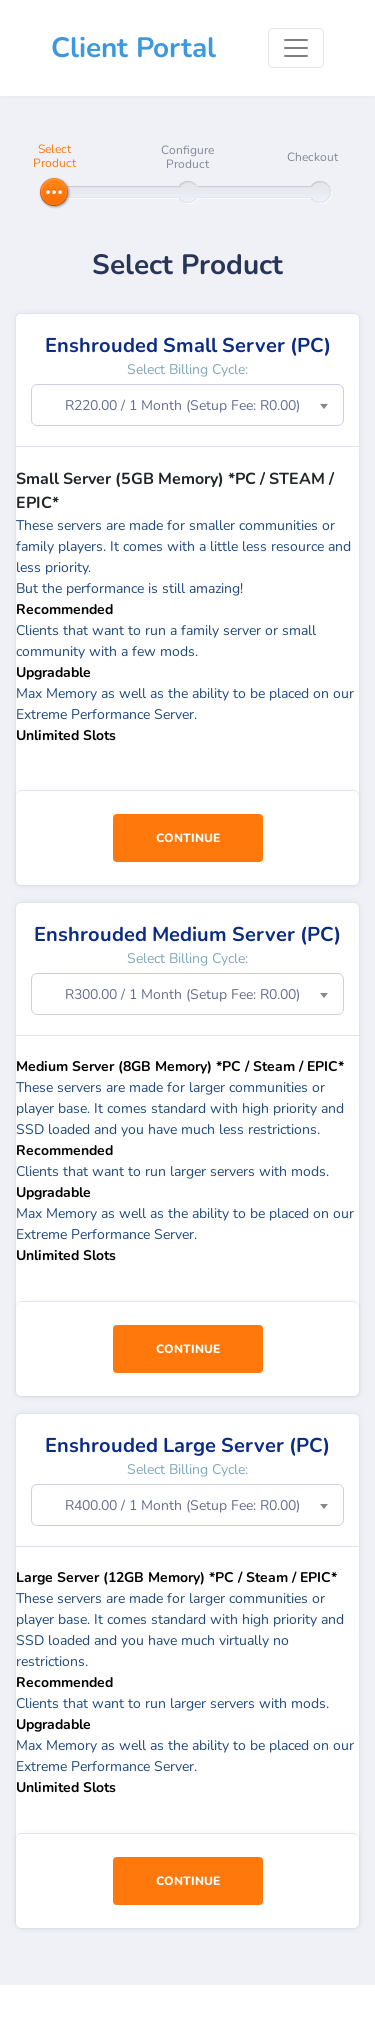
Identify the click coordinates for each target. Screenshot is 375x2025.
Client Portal (133, 48)
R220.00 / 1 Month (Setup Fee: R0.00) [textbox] (182, 405)
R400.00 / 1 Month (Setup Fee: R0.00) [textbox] (182, 1505)
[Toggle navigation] (296, 48)
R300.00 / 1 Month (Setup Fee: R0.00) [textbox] (182, 994)
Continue (188, 838)
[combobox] (187, 405)
